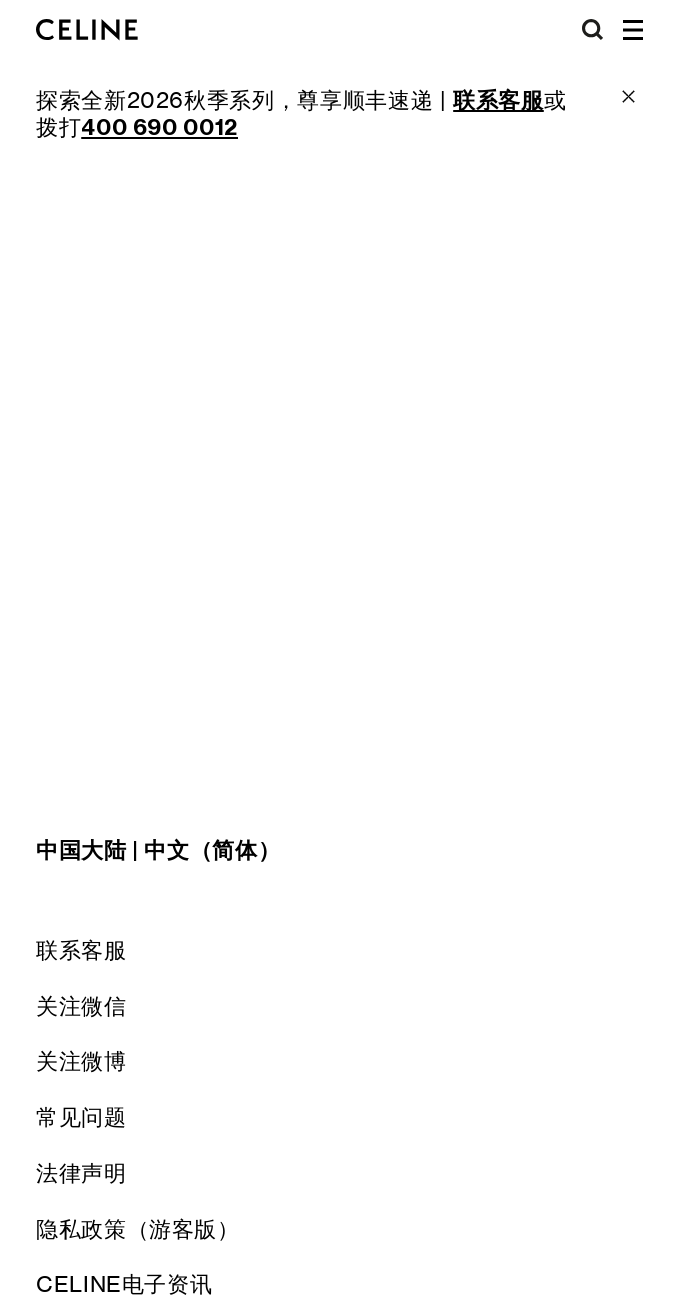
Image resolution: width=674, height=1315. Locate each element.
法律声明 (81, 1173)
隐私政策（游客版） (138, 1229)
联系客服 (81, 950)
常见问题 (81, 1117)
